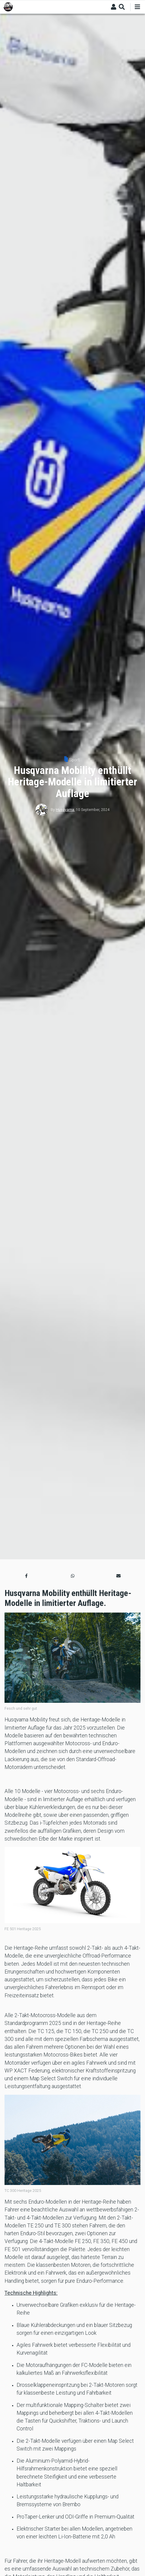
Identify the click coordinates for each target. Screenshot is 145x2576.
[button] (26, 1575)
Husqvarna (65, 810)
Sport (74, 759)
